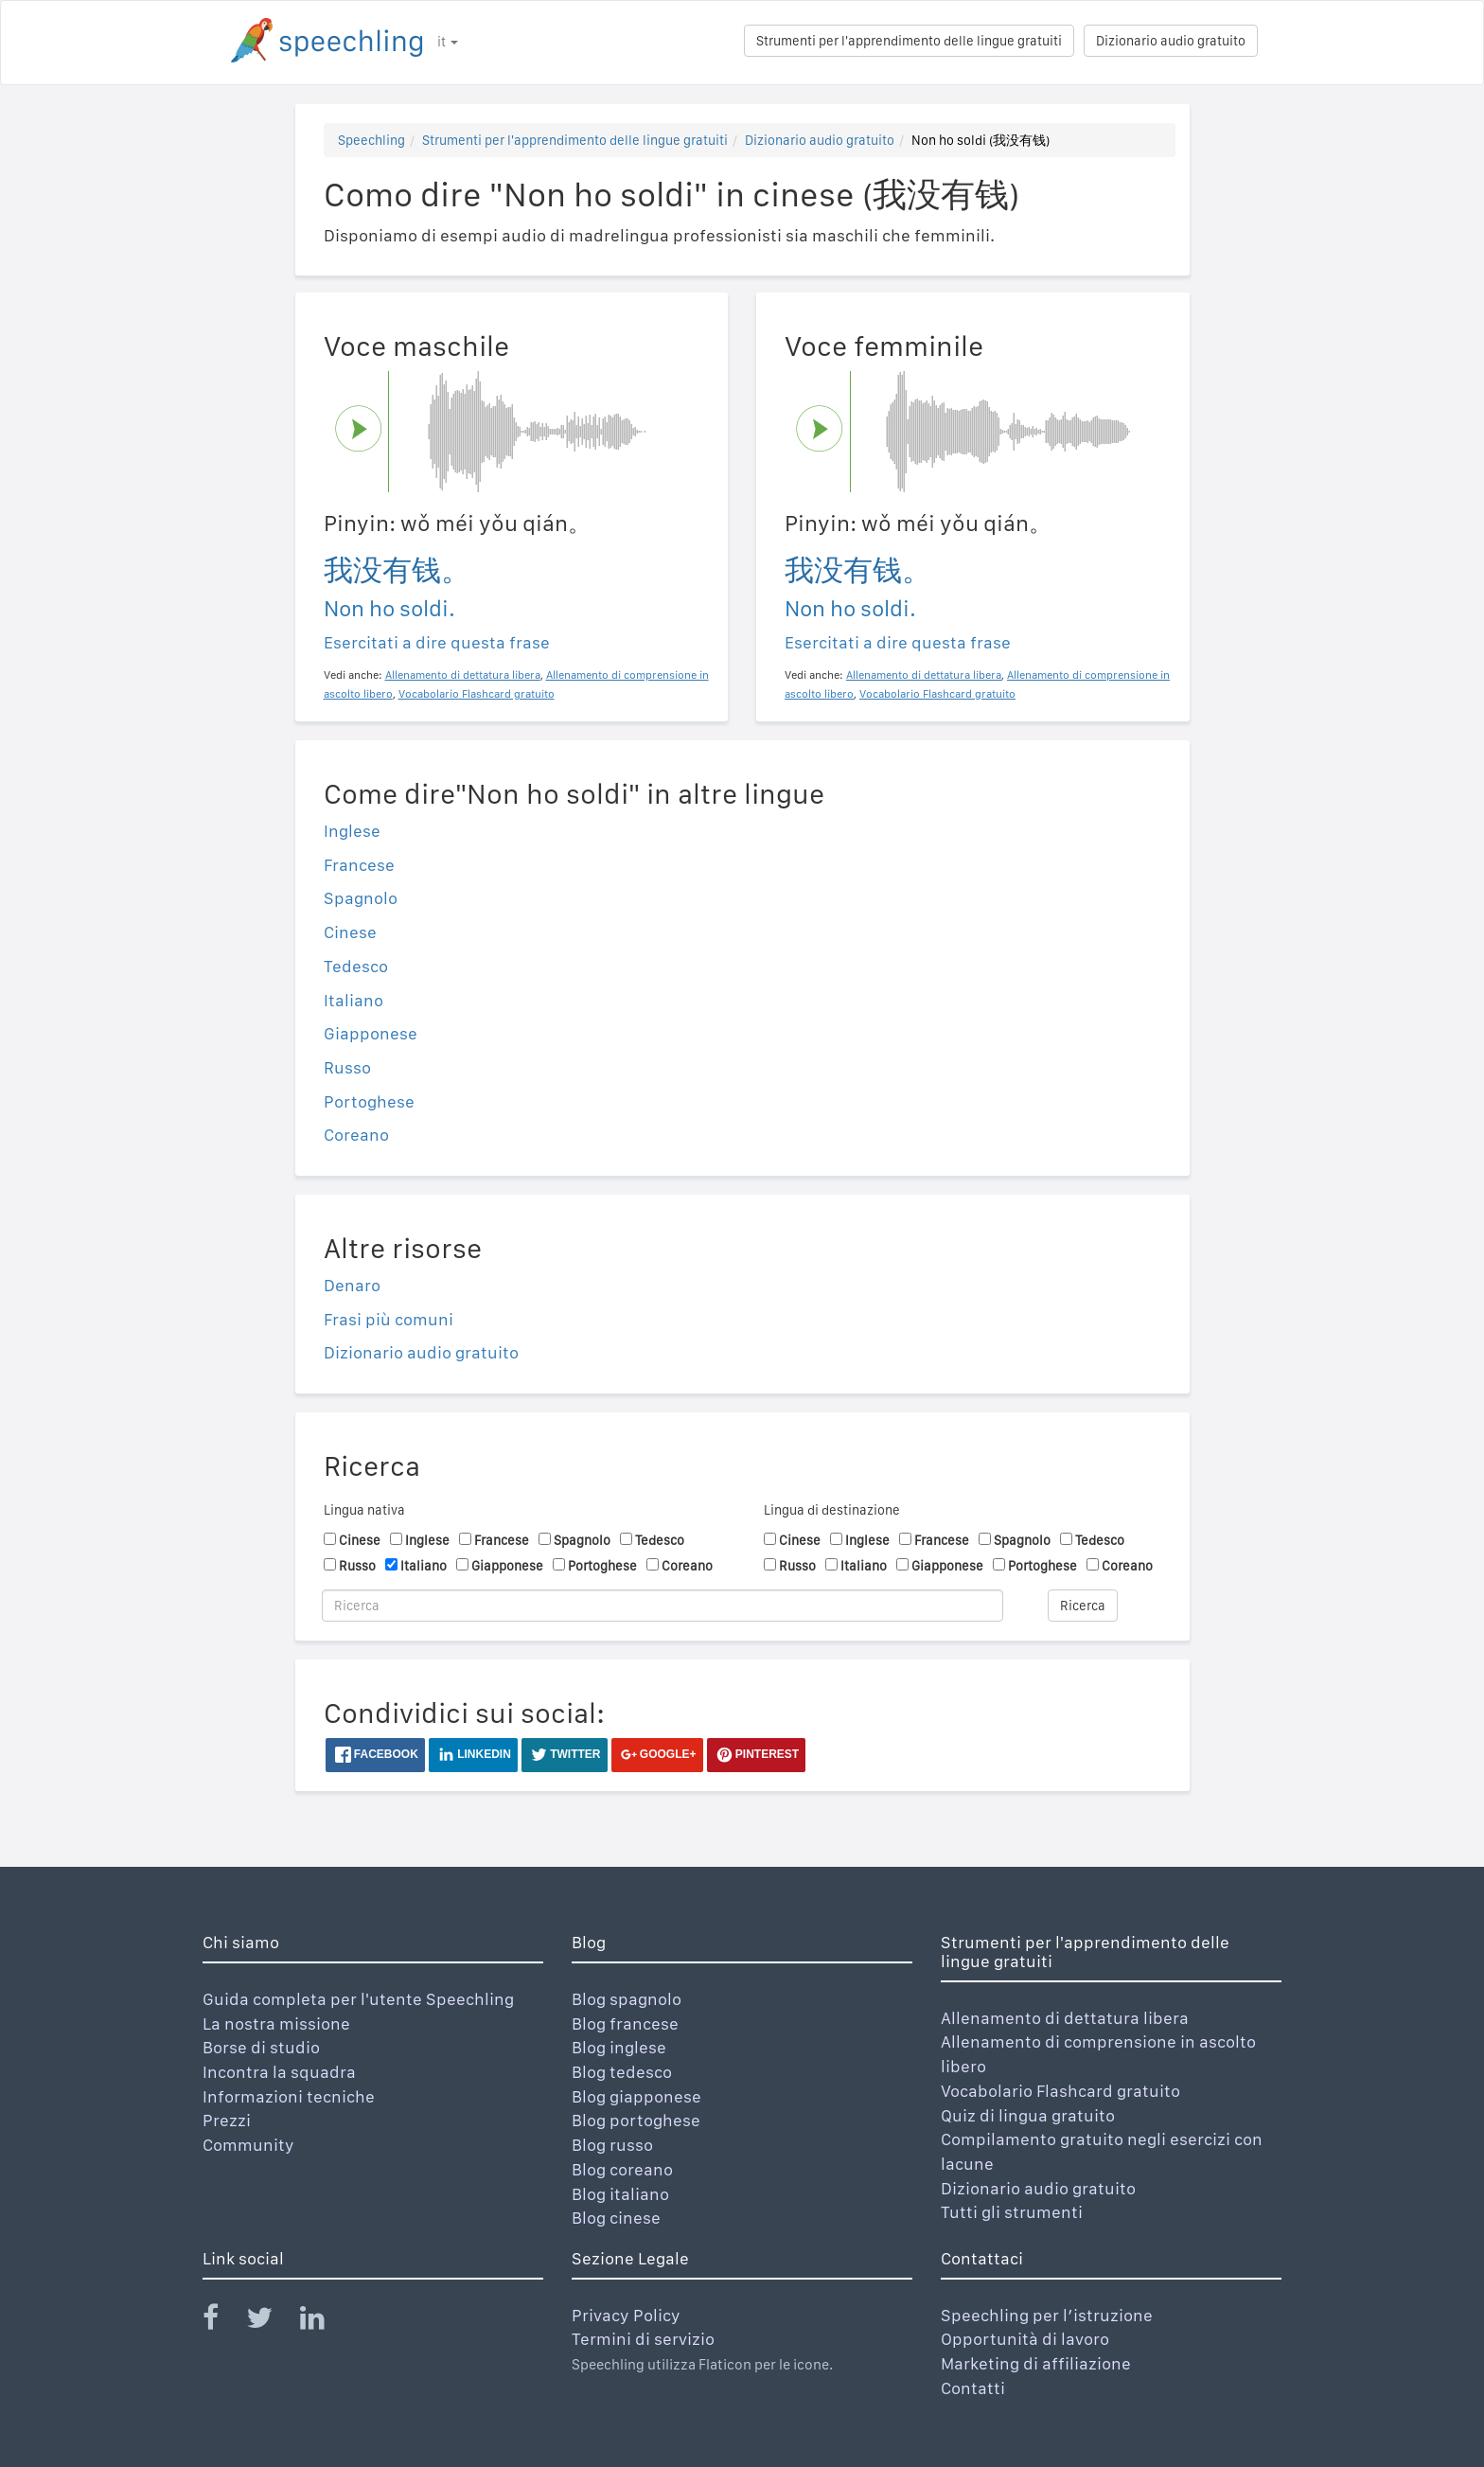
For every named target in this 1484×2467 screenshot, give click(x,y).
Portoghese (369, 1101)
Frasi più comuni (388, 1319)
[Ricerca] (662, 1605)
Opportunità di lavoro (1025, 2339)
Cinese (350, 932)
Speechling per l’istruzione (1047, 2315)
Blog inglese (619, 2047)
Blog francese (625, 2023)
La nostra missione (276, 2023)
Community (248, 2145)
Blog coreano (622, 2169)
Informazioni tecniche (289, 2096)
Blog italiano (620, 2194)
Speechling (371, 140)
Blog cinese (616, 2217)
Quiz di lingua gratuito (1028, 2115)
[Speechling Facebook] (222, 2322)
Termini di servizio (643, 2339)
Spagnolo (361, 898)
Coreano (356, 1135)
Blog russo (612, 2145)
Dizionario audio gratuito (1171, 40)
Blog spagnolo (626, 1999)
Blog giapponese (636, 2096)
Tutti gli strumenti (1012, 2212)
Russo (347, 1067)
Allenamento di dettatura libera (1065, 2018)
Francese (359, 865)
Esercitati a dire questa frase (437, 642)
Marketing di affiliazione (1036, 2363)
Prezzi (227, 2120)
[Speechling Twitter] (271, 2322)
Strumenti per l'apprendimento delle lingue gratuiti (909, 40)
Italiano (353, 1000)
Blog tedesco (622, 2072)
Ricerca (1082, 1605)
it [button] (447, 41)
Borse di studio (261, 2047)
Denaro (352, 1285)
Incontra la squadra (279, 2072)
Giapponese (370, 1033)
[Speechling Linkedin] (324, 2322)
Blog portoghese (636, 2120)
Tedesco (356, 966)
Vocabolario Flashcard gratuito (1060, 2091)
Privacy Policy (626, 2315)
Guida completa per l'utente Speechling (358, 1999)
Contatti (973, 2388)
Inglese (352, 831)
